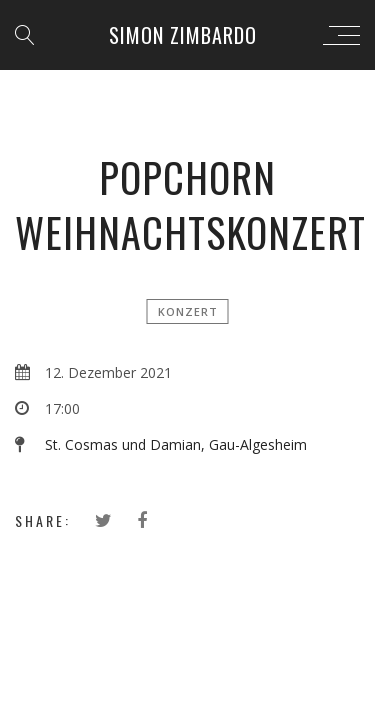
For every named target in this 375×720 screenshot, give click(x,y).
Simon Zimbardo (183, 35)
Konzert (188, 311)
